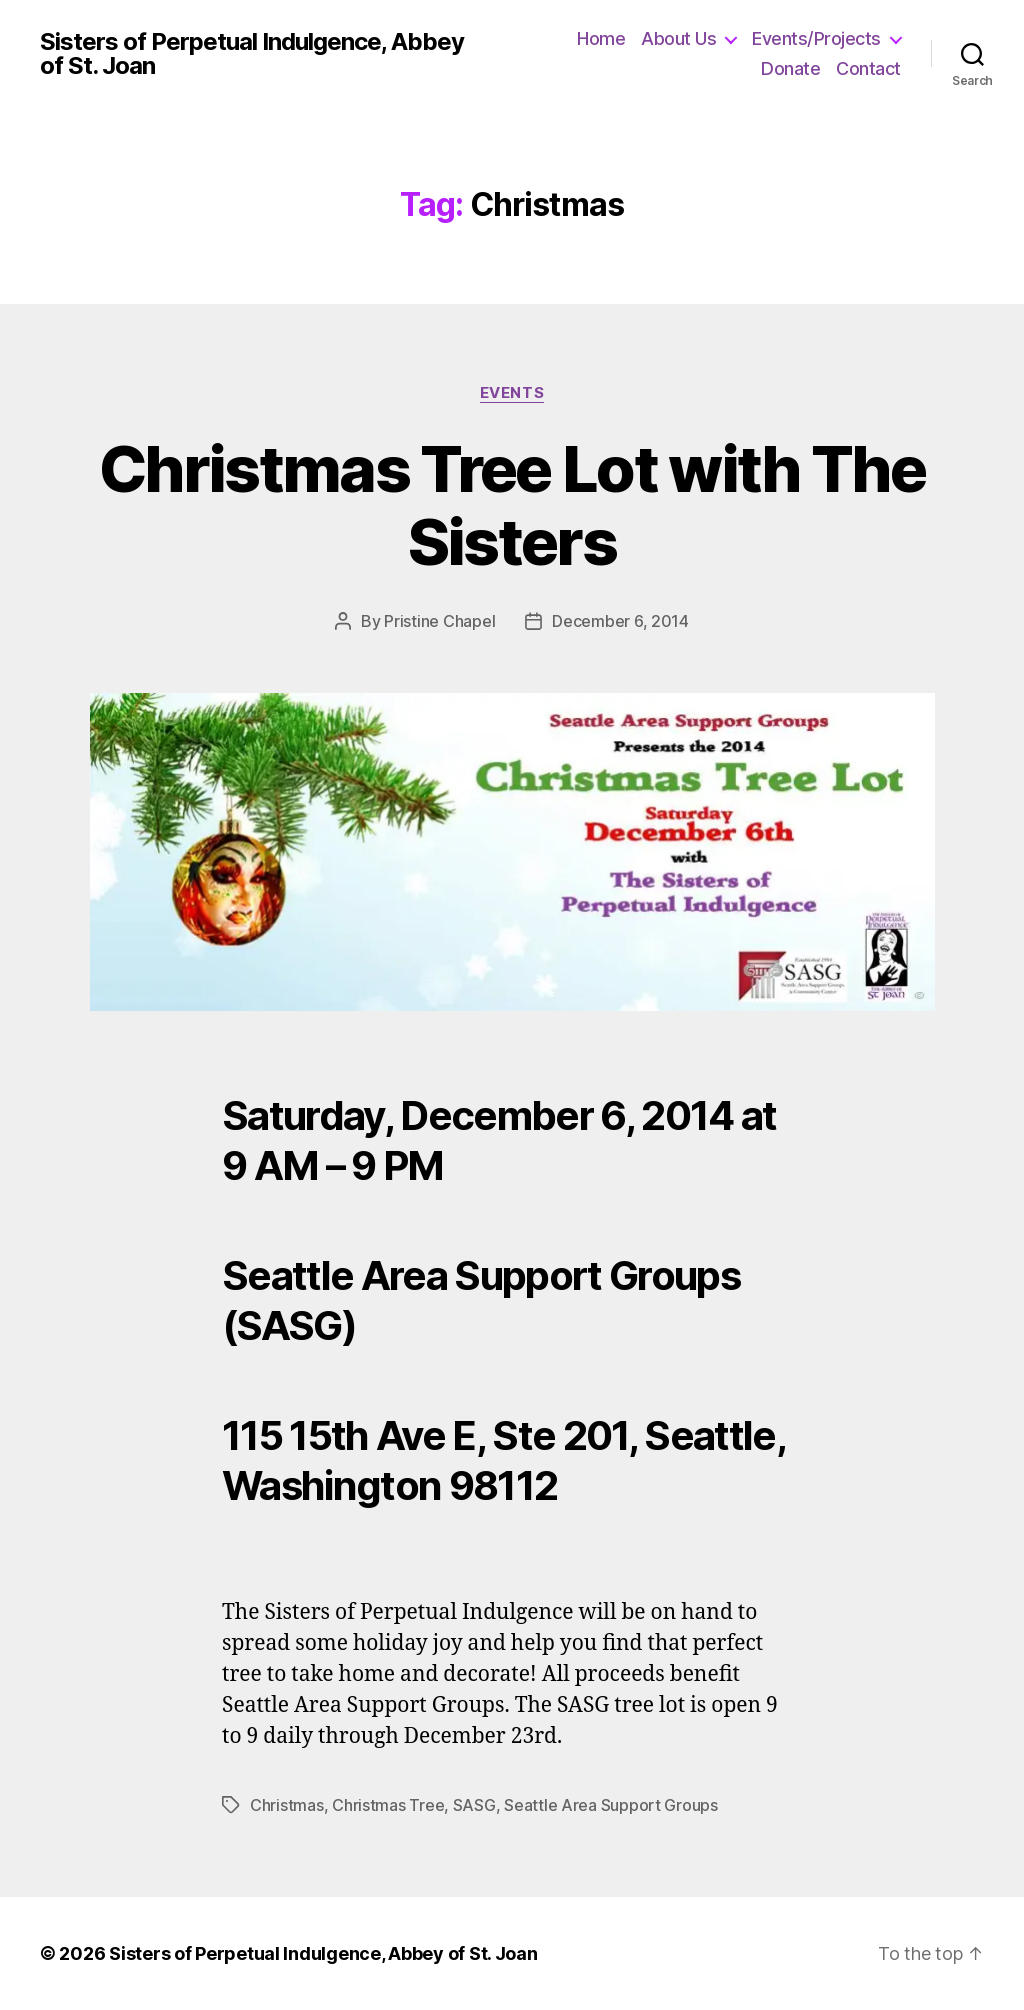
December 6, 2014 (620, 621)
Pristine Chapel (439, 621)
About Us (678, 38)
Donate (790, 68)
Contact (868, 68)
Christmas (287, 1805)
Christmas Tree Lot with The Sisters (512, 505)
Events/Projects (816, 38)
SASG (474, 1805)
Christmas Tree (388, 1805)
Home (601, 38)
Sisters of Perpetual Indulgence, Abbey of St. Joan (252, 54)
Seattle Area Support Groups (611, 1805)
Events (512, 393)
